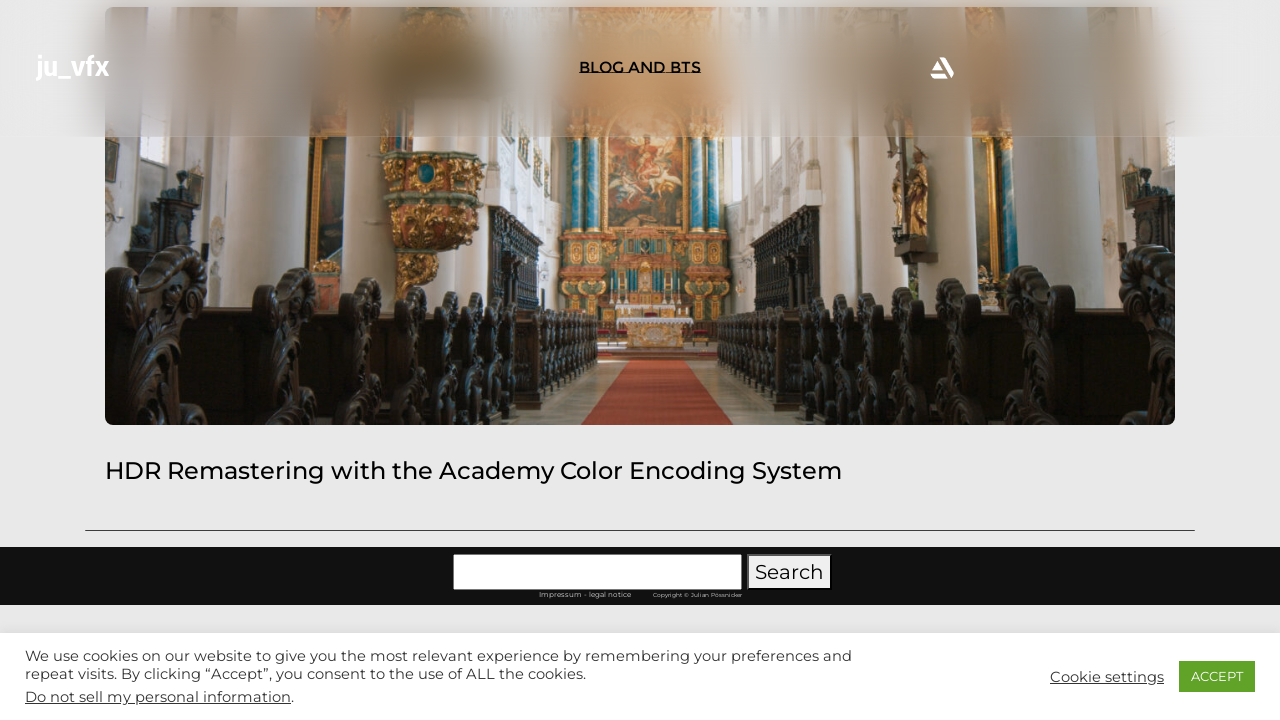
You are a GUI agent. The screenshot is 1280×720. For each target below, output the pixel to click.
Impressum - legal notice (585, 594)
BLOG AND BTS (640, 67)
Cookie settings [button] (1107, 677)
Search (789, 572)
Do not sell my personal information (158, 697)
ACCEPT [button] (1217, 676)
